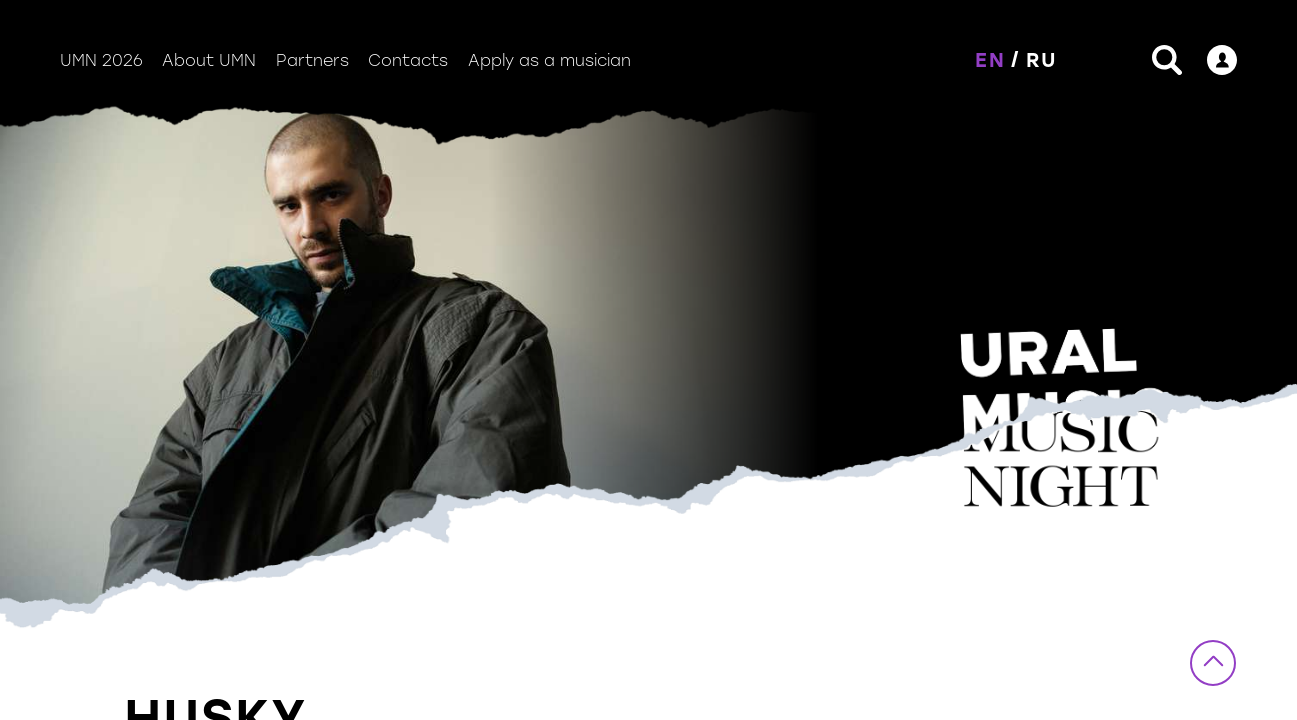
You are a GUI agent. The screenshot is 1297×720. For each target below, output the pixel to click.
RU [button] (1042, 60)
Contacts (408, 60)
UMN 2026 (101, 60)
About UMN (209, 60)
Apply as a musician (549, 60)
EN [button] (990, 60)
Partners (312, 60)
